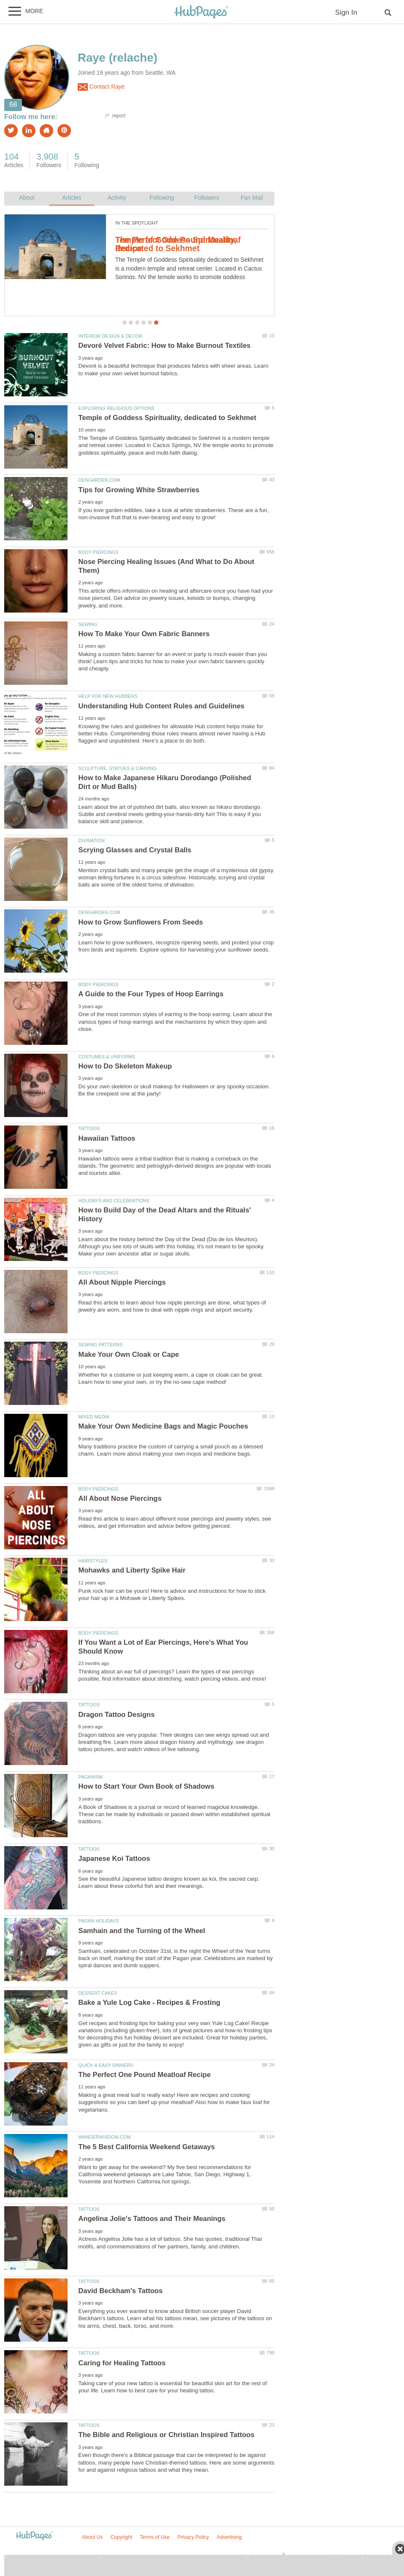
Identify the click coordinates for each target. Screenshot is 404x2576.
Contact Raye (101, 87)
